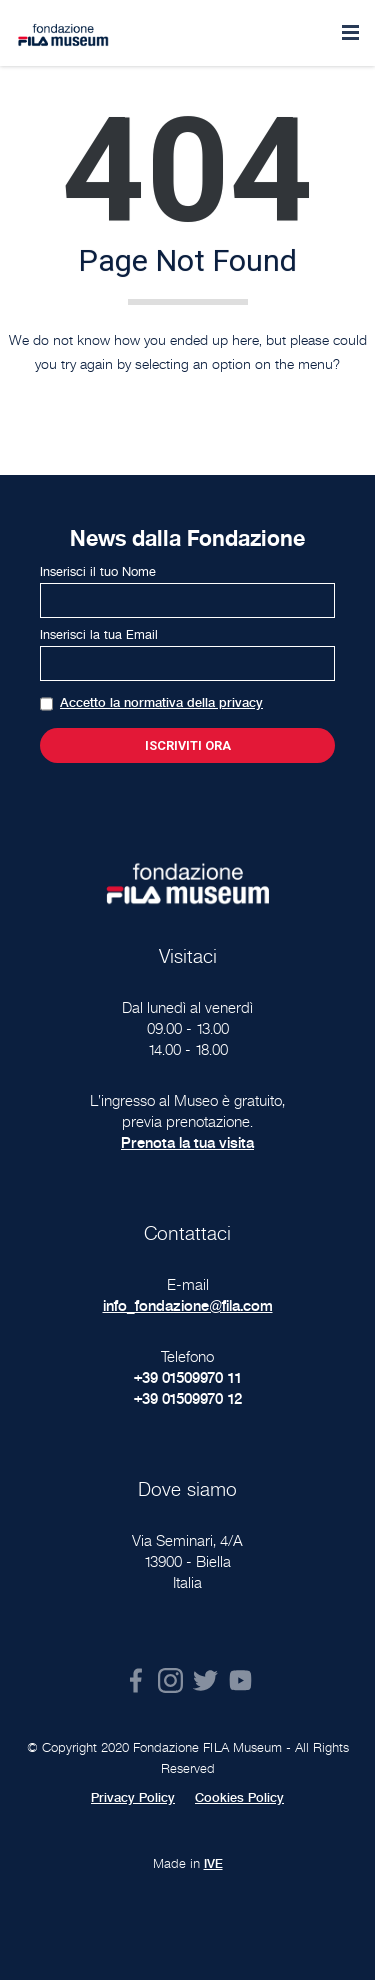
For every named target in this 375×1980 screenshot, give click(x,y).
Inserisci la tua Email (99, 635)
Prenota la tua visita (187, 1142)
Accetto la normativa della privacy (161, 703)
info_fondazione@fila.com (188, 1305)
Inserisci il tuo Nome (98, 572)
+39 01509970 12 (188, 1398)
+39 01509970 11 (188, 1377)
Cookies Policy (239, 1798)
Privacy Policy (133, 1798)
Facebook (135, 1680)
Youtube (240, 1680)
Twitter (205, 1680)
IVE (213, 1864)
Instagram (170, 1680)
